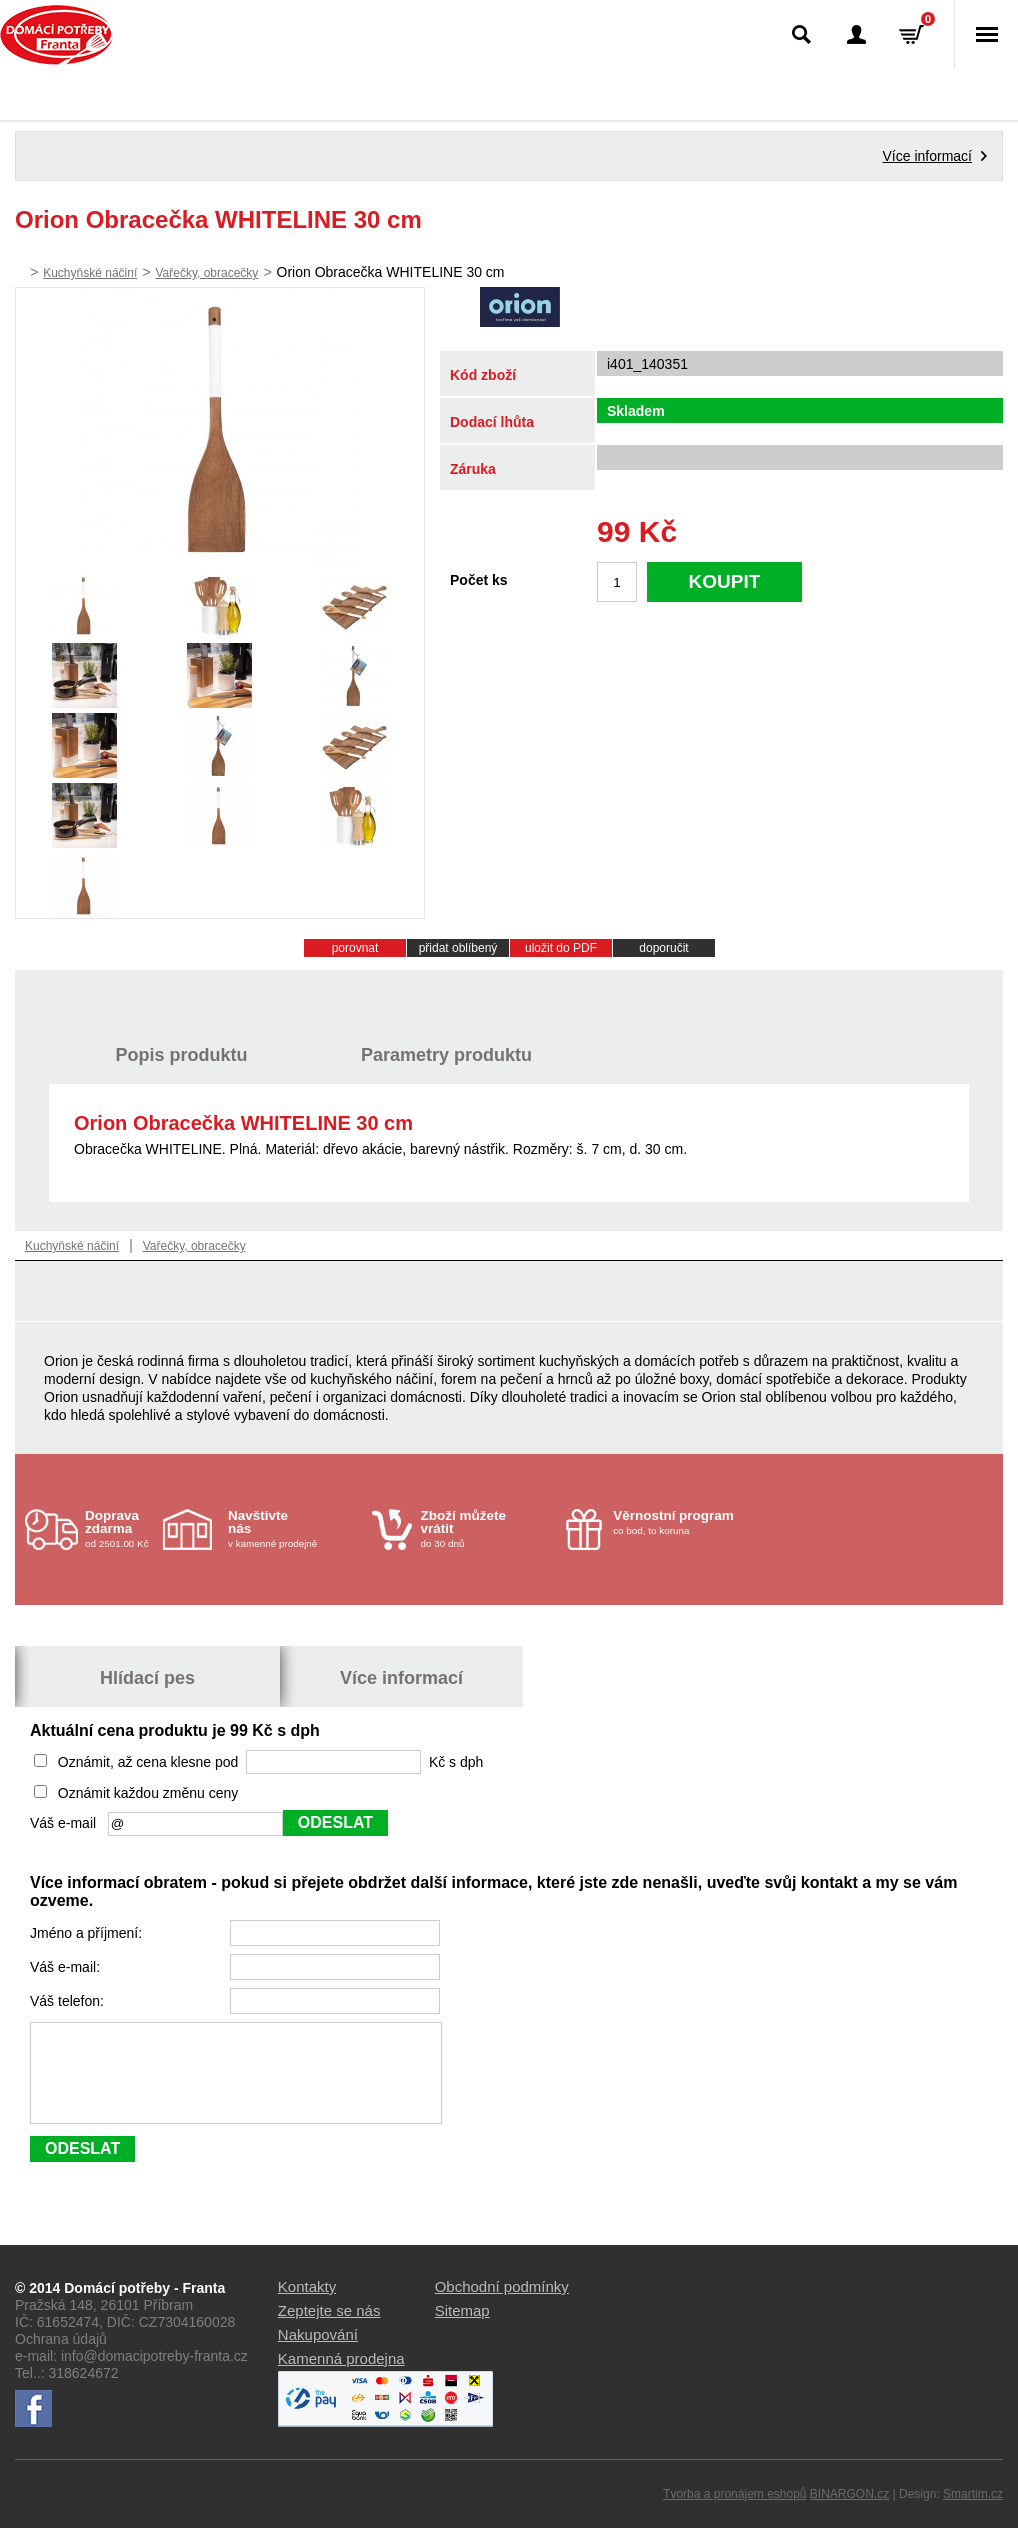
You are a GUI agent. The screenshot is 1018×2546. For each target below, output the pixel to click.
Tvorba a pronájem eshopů (734, 2512)
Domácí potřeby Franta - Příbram (56, 35)
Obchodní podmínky (502, 2304)
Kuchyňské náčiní (90, 273)
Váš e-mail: (67, 1967)
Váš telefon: (69, 2001)
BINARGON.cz (849, 2512)
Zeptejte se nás (329, 2328)
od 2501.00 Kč (121, 1528)
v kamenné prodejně (295, 1528)
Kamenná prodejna (341, 2376)
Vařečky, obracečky (206, 273)
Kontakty (307, 2304)
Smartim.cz (973, 2512)
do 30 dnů (488, 1528)
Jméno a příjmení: (88, 1933)
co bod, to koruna (680, 1522)
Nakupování (318, 2352)
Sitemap (462, 2328)
